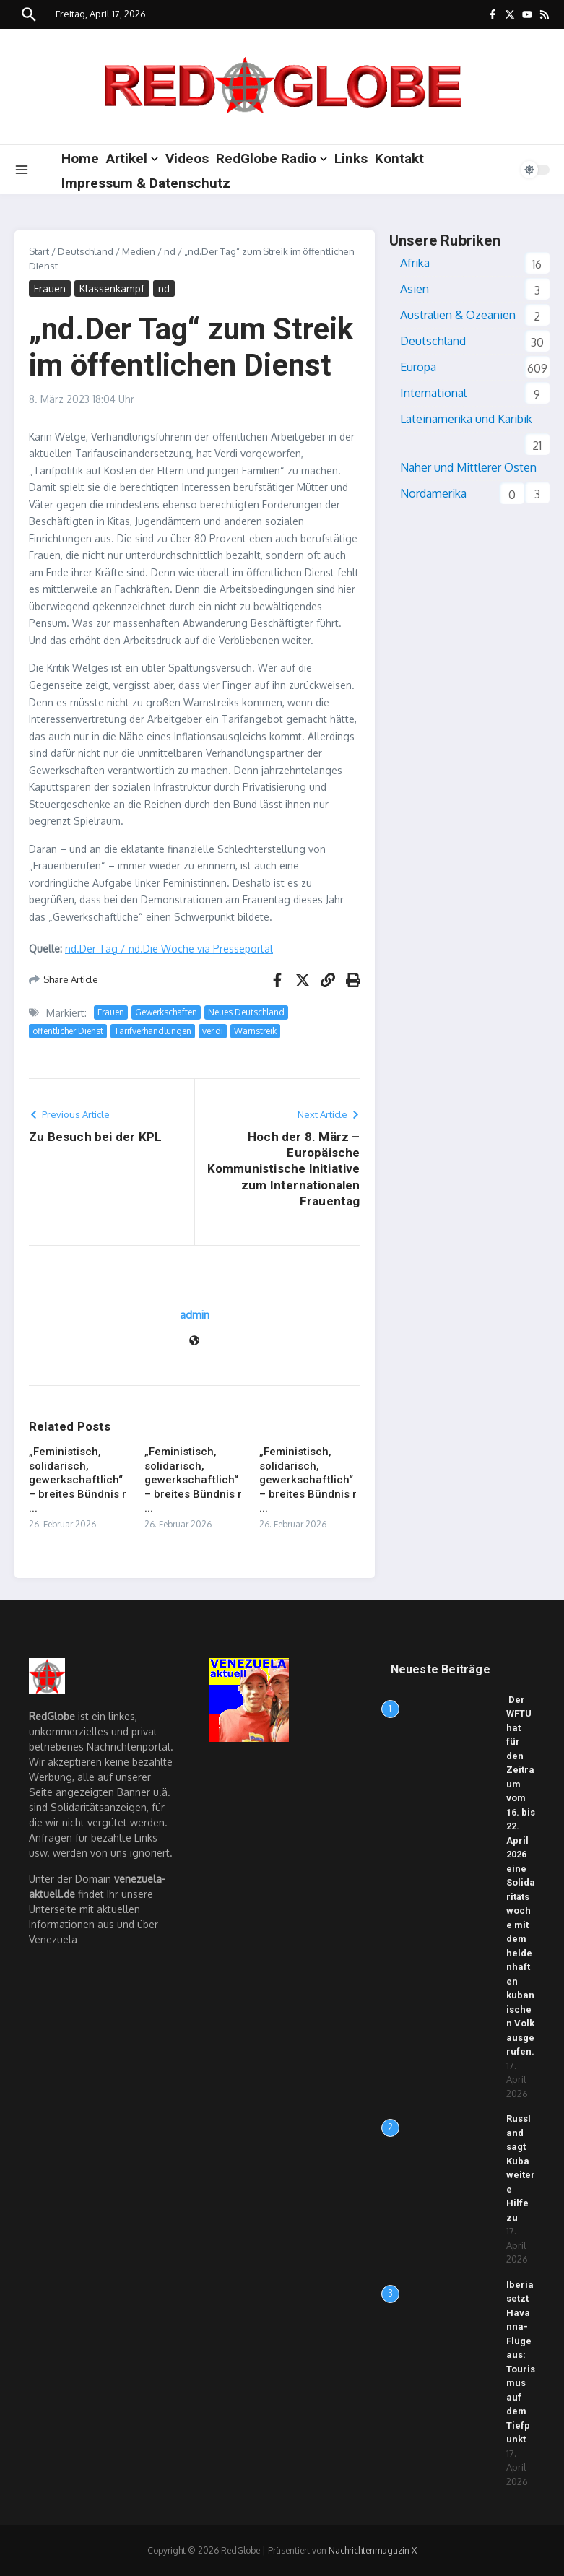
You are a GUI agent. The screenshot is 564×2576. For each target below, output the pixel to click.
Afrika (415, 263)
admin (194, 1315)
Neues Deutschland (246, 1012)
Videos (187, 158)
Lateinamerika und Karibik (466, 419)
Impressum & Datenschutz (145, 183)
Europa (418, 367)
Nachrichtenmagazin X (373, 2550)
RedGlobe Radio (271, 158)
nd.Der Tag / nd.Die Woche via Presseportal (169, 948)
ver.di (212, 1030)
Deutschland (85, 251)
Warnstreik (255, 1030)
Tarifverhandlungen (152, 1030)
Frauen (50, 288)
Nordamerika (433, 493)
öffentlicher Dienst (67, 1030)
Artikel (132, 158)
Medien (138, 251)
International (433, 393)
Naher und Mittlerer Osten (468, 467)
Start (39, 251)
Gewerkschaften (166, 1012)
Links (351, 158)
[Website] (194, 1341)
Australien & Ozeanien (458, 315)
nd (169, 251)
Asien (414, 289)
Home (80, 158)
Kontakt (399, 158)
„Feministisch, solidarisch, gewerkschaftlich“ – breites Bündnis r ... (77, 1479)
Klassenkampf (111, 288)
